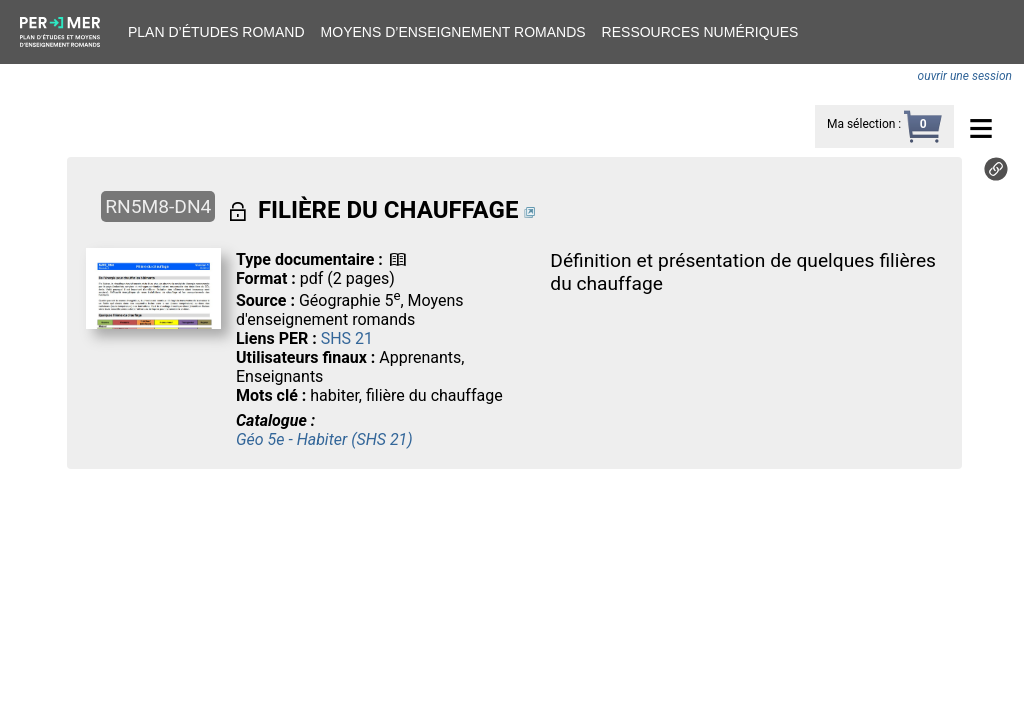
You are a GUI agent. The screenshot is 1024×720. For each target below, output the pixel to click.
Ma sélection (861, 124)
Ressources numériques (700, 32)
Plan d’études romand (216, 32)
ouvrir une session (965, 76)
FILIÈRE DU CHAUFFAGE (388, 210)
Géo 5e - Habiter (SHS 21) (324, 439)
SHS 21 (347, 338)
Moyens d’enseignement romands (453, 32)
